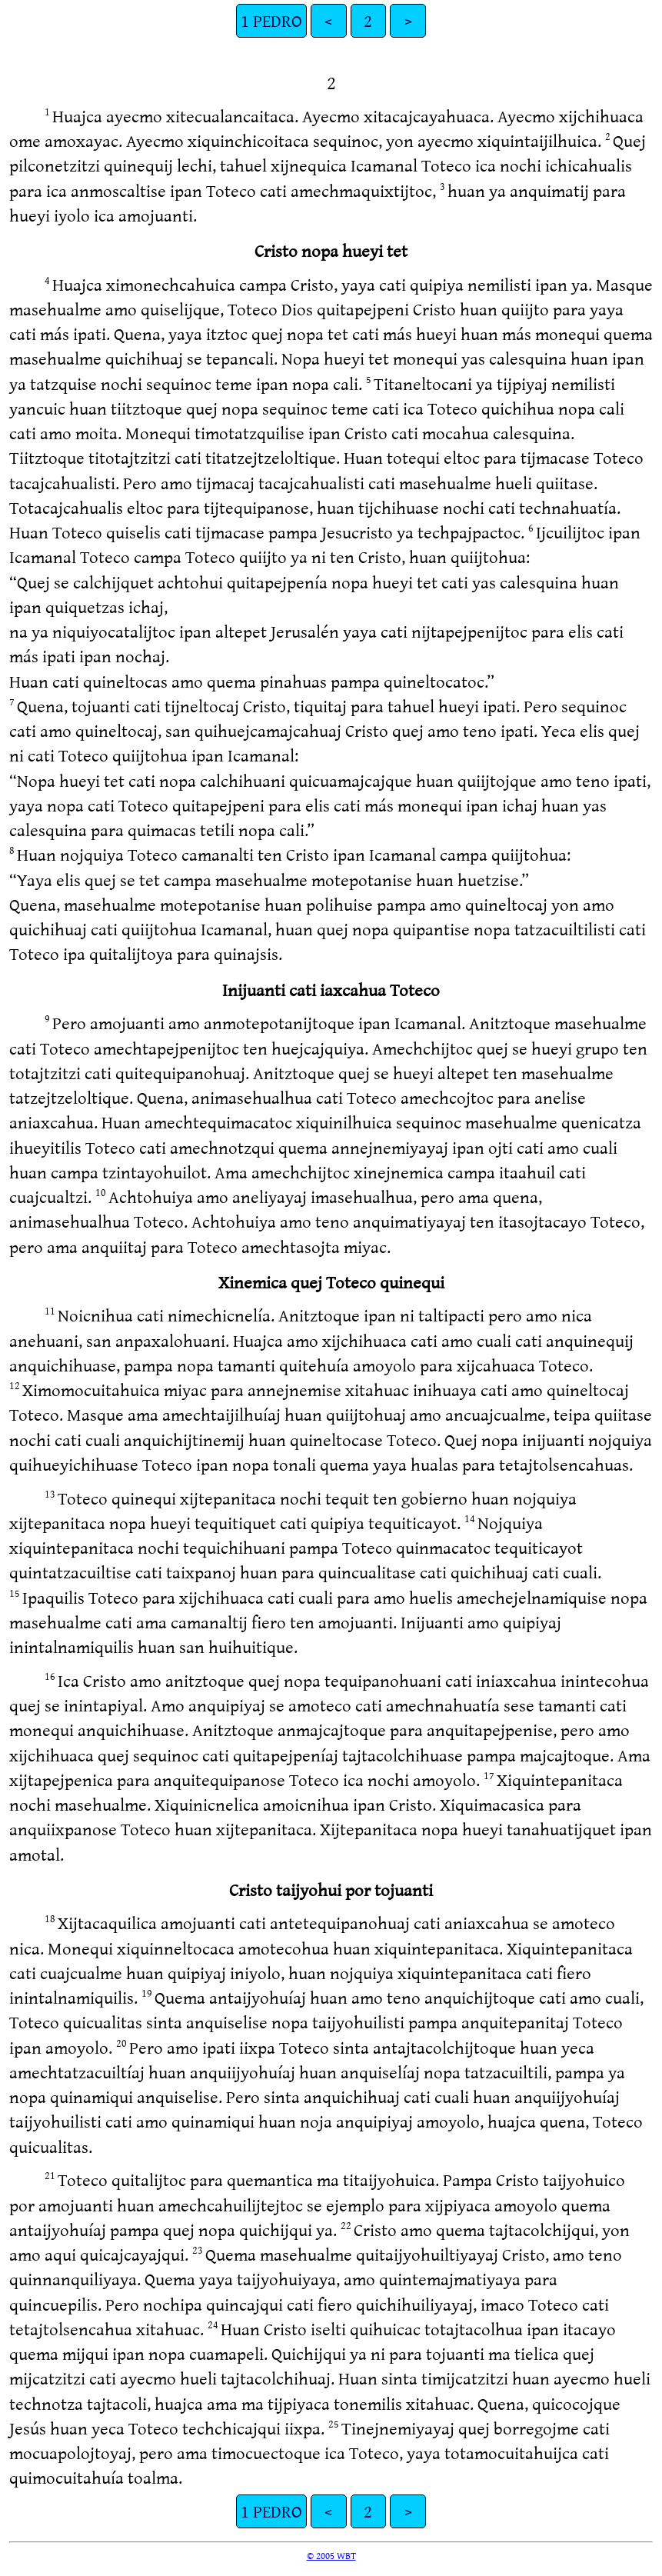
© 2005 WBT (331, 2555)
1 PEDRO (271, 20)
